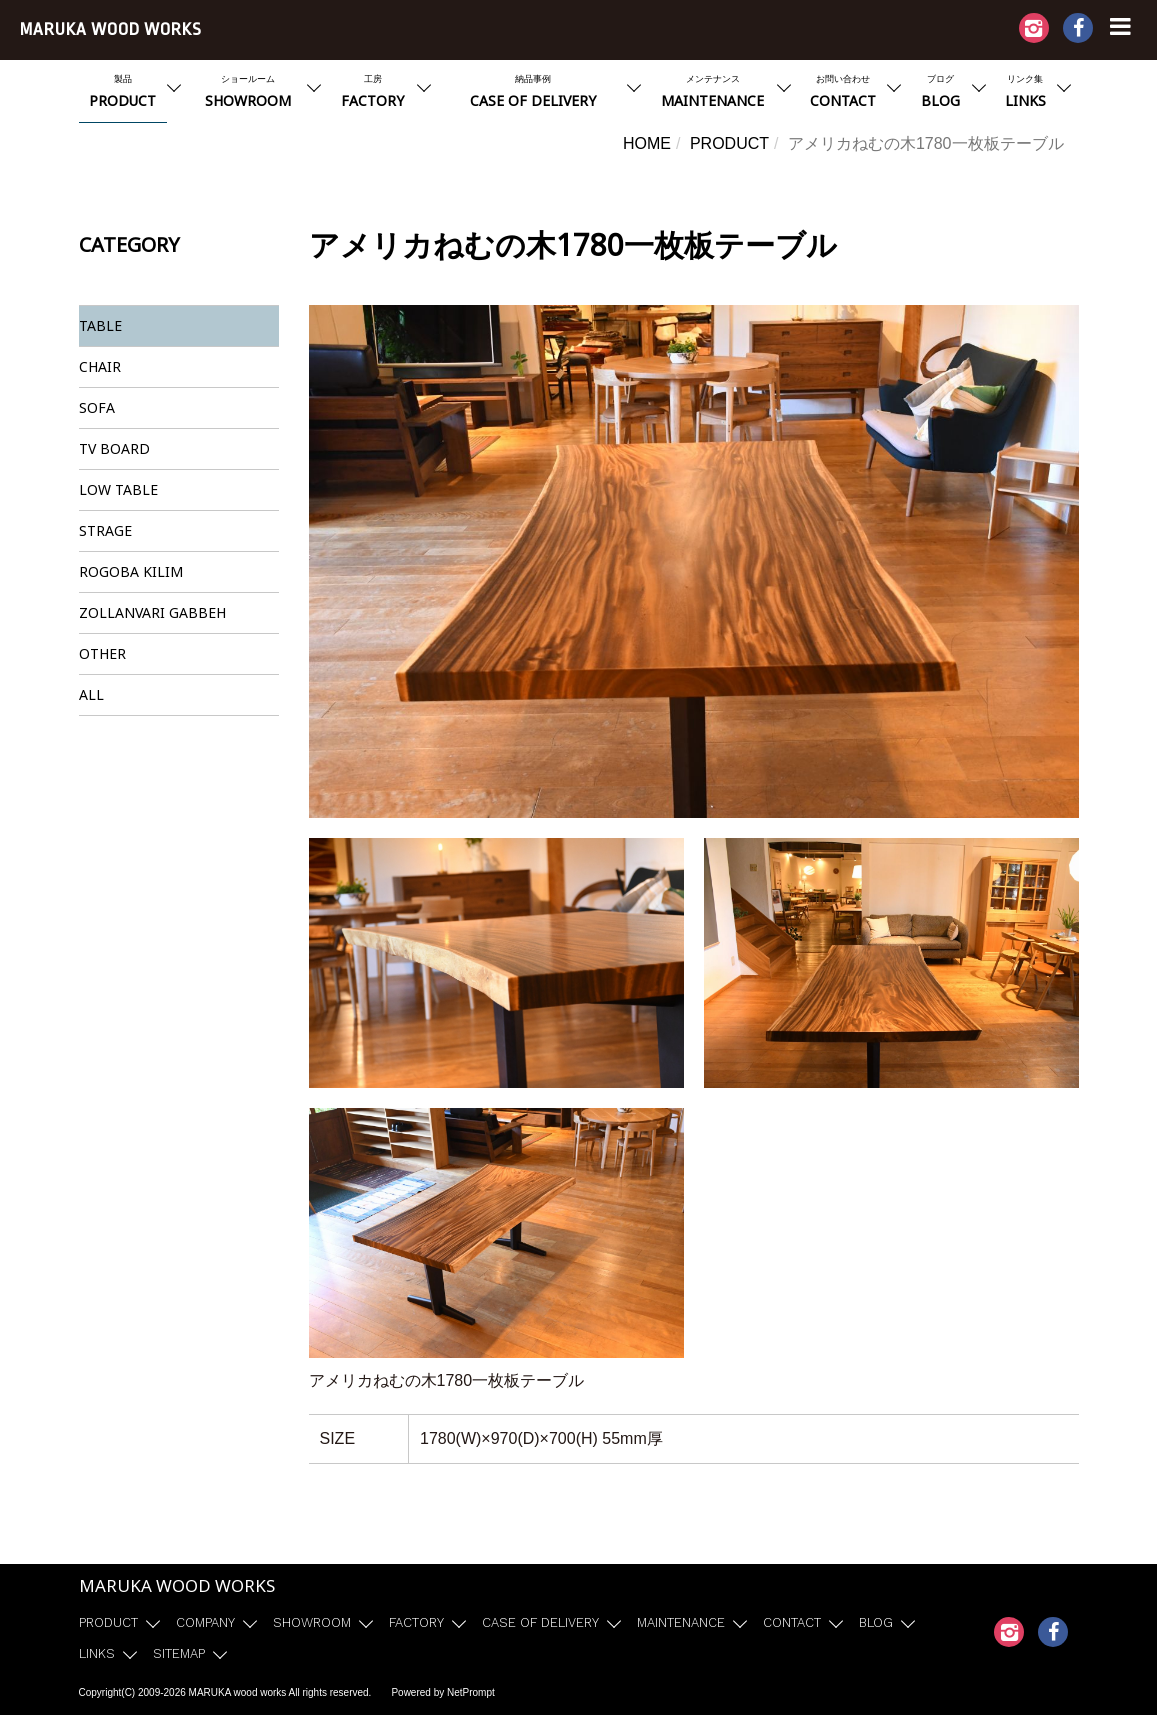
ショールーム (248, 93)
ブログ (940, 93)
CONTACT (792, 1622)
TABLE (100, 325)
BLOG (876, 1622)
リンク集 (1025, 93)
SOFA (97, 407)
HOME (647, 143)
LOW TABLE (118, 489)
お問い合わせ (843, 93)
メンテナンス (713, 93)
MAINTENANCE (681, 1622)
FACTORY (416, 1622)
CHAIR (100, 366)
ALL (91, 694)
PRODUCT (729, 143)
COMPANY (205, 1622)
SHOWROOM (312, 1622)
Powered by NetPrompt (442, 1692)
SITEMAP (179, 1653)
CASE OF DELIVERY (540, 1622)
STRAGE (105, 530)
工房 (373, 93)
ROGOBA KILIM (131, 571)
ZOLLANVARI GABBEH (152, 612)
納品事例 (533, 93)
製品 (123, 93)
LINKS (97, 1653)
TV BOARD (114, 448)
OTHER (102, 653)
